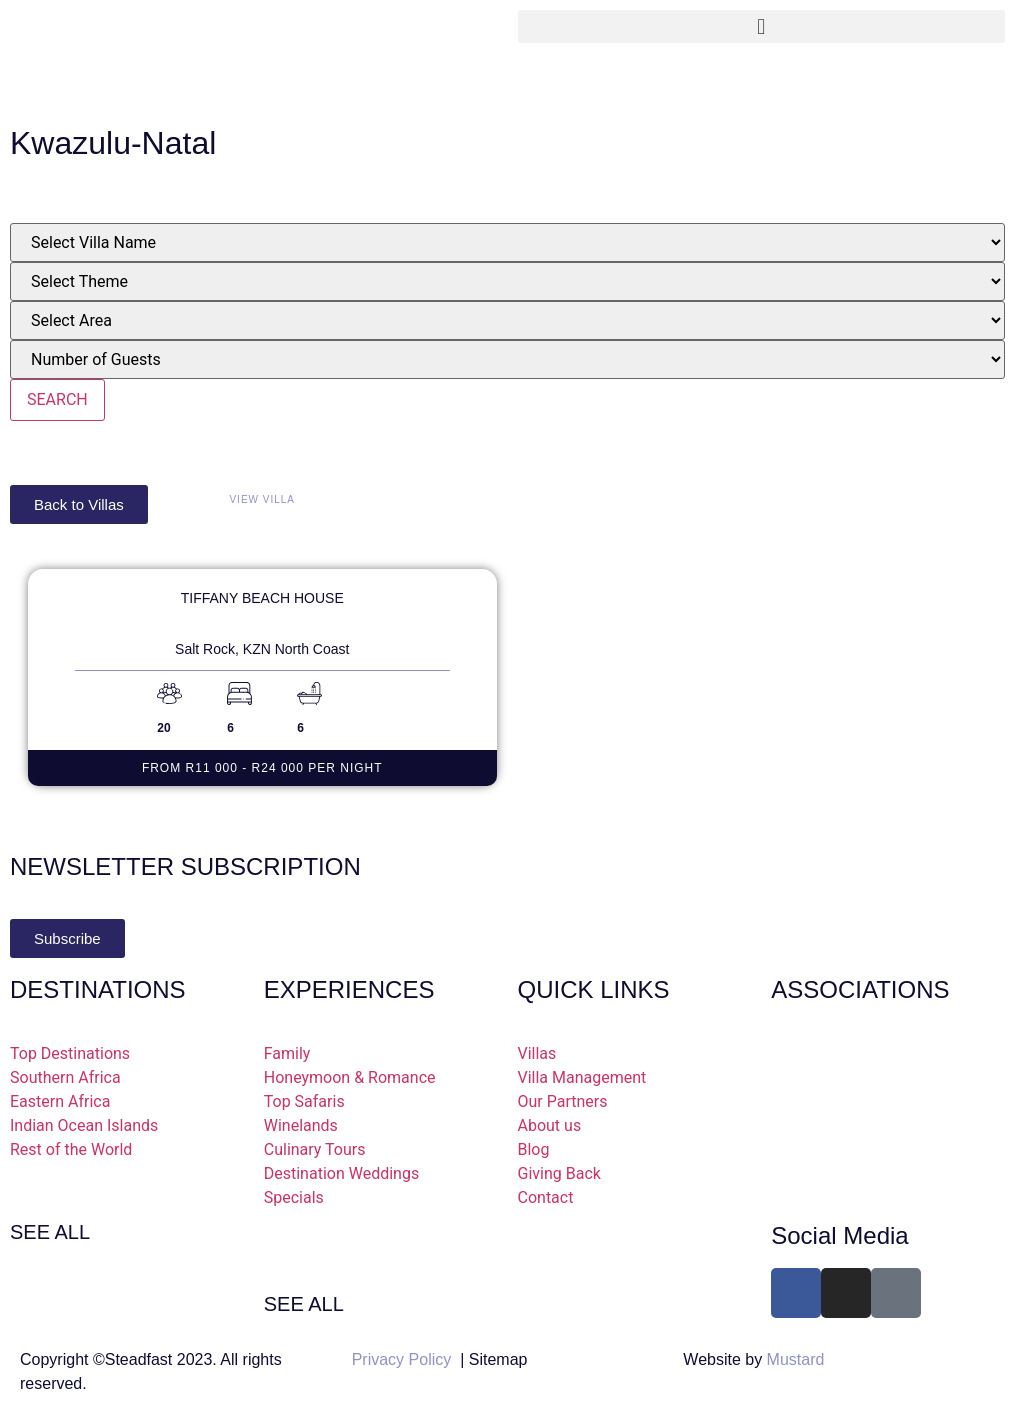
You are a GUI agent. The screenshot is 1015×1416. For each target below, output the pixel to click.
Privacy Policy (402, 1359)
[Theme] (507, 281)
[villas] (507, 242)
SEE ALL (50, 1232)
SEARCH (57, 399)
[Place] (507, 320)
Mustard (796, 1359)
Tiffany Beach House (262, 598)
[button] (762, 26)
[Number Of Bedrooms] (507, 359)
